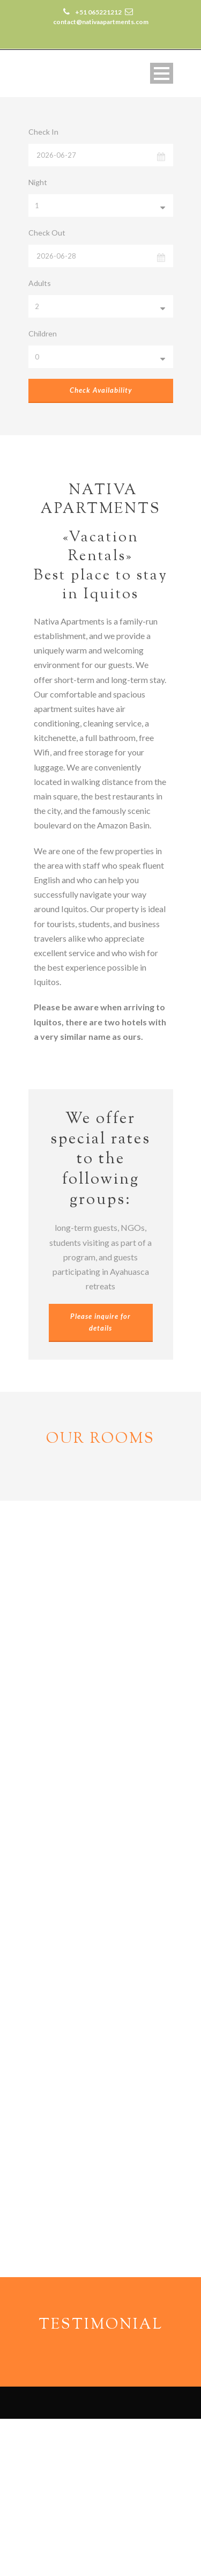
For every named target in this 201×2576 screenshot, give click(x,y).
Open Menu (161, 73)
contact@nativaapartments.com (99, 2492)
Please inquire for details (100, 1322)
